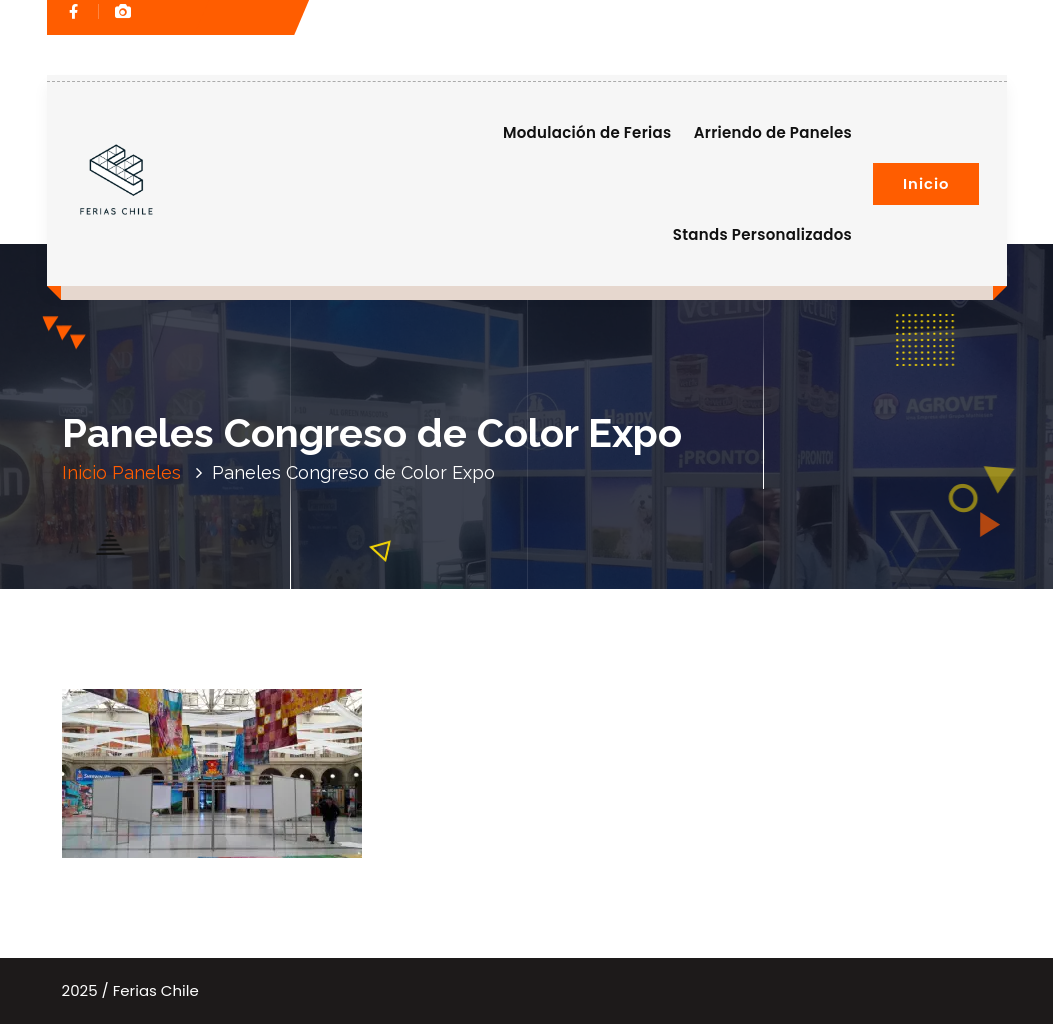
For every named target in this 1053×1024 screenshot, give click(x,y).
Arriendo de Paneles (773, 132)
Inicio (926, 183)
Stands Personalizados (762, 234)
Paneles (146, 472)
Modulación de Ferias (587, 132)
